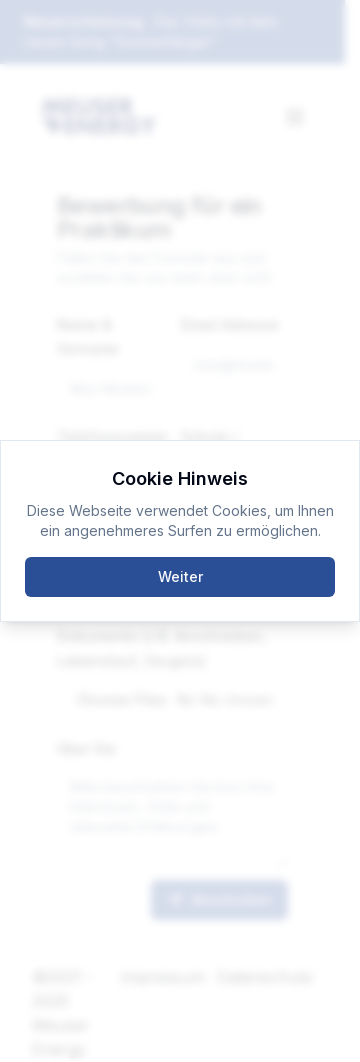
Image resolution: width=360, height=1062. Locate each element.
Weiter (180, 576)
